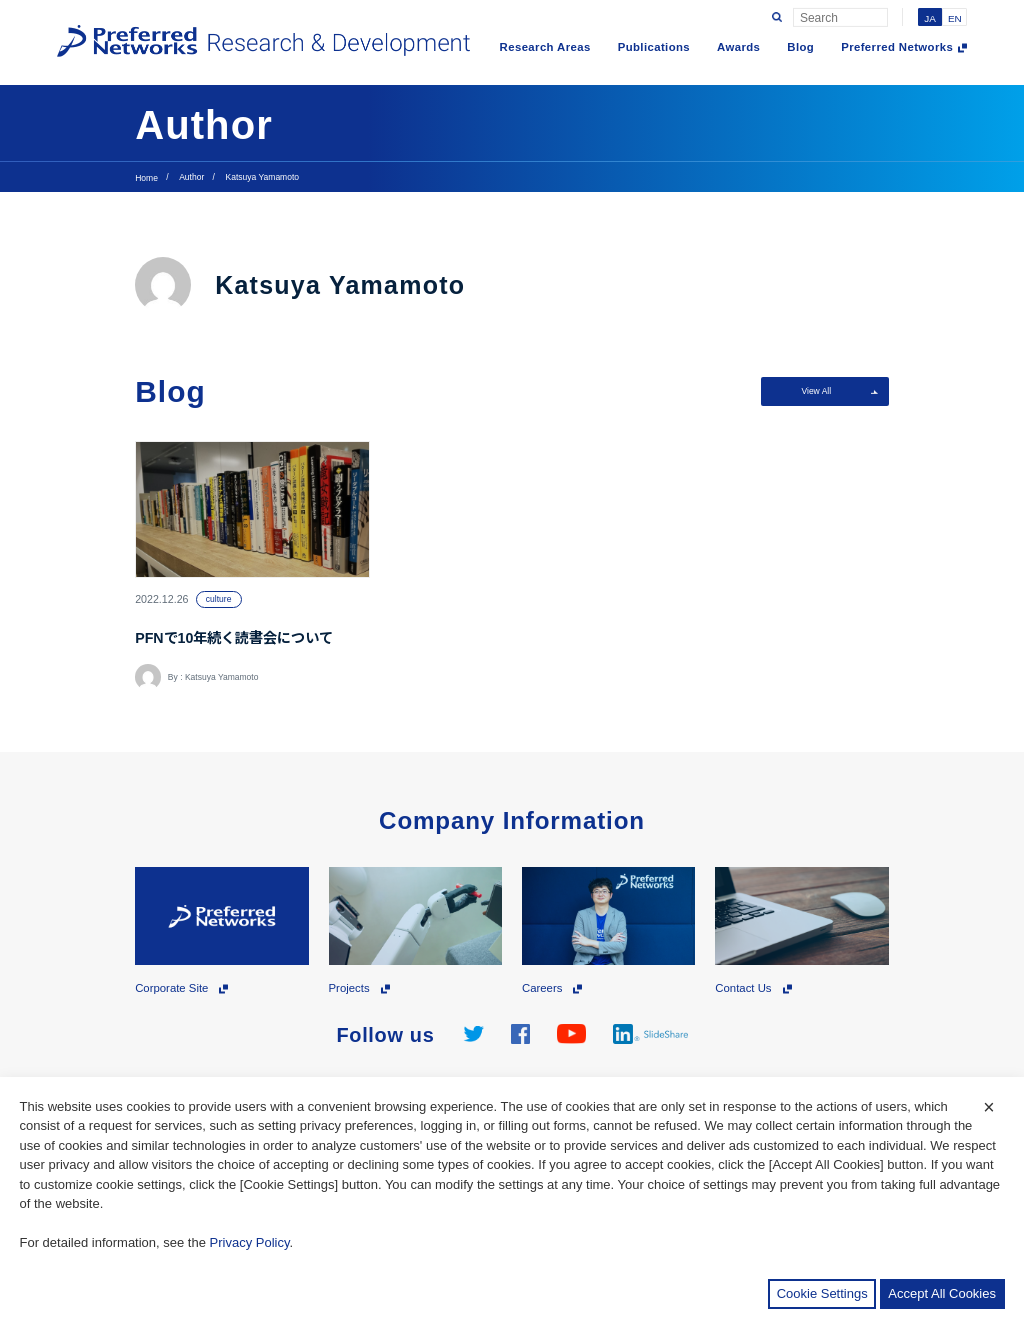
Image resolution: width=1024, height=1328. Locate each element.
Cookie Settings (822, 1293)
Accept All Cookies (942, 1293)
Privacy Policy (250, 1242)
